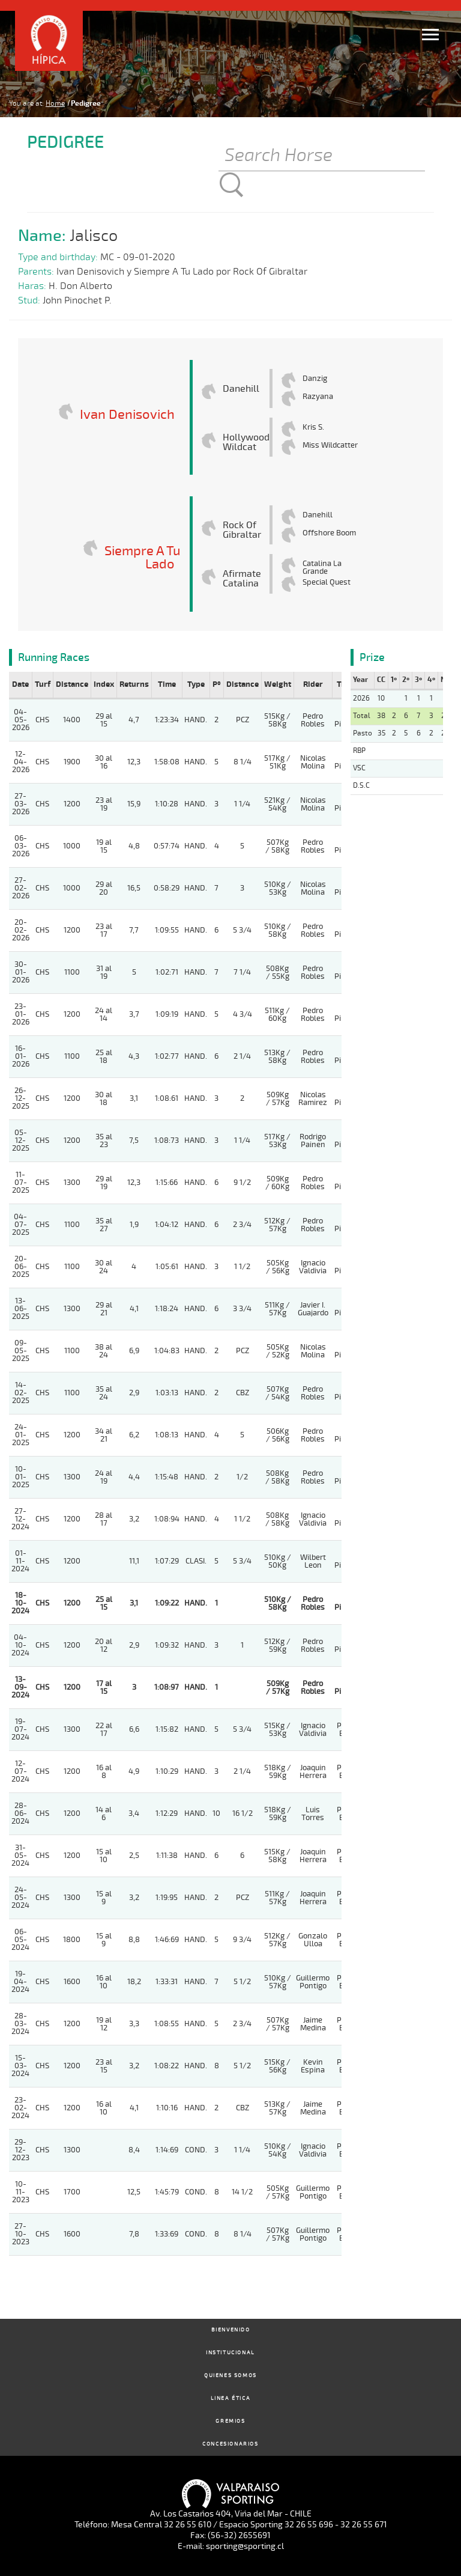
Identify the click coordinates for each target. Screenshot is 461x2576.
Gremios (230, 2421)
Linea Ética (231, 2398)
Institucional (230, 2352)
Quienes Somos (230, 2375)
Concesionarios (230, 2444)
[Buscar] (321, 156)
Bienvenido (230, 2330)
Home (55, 103)
